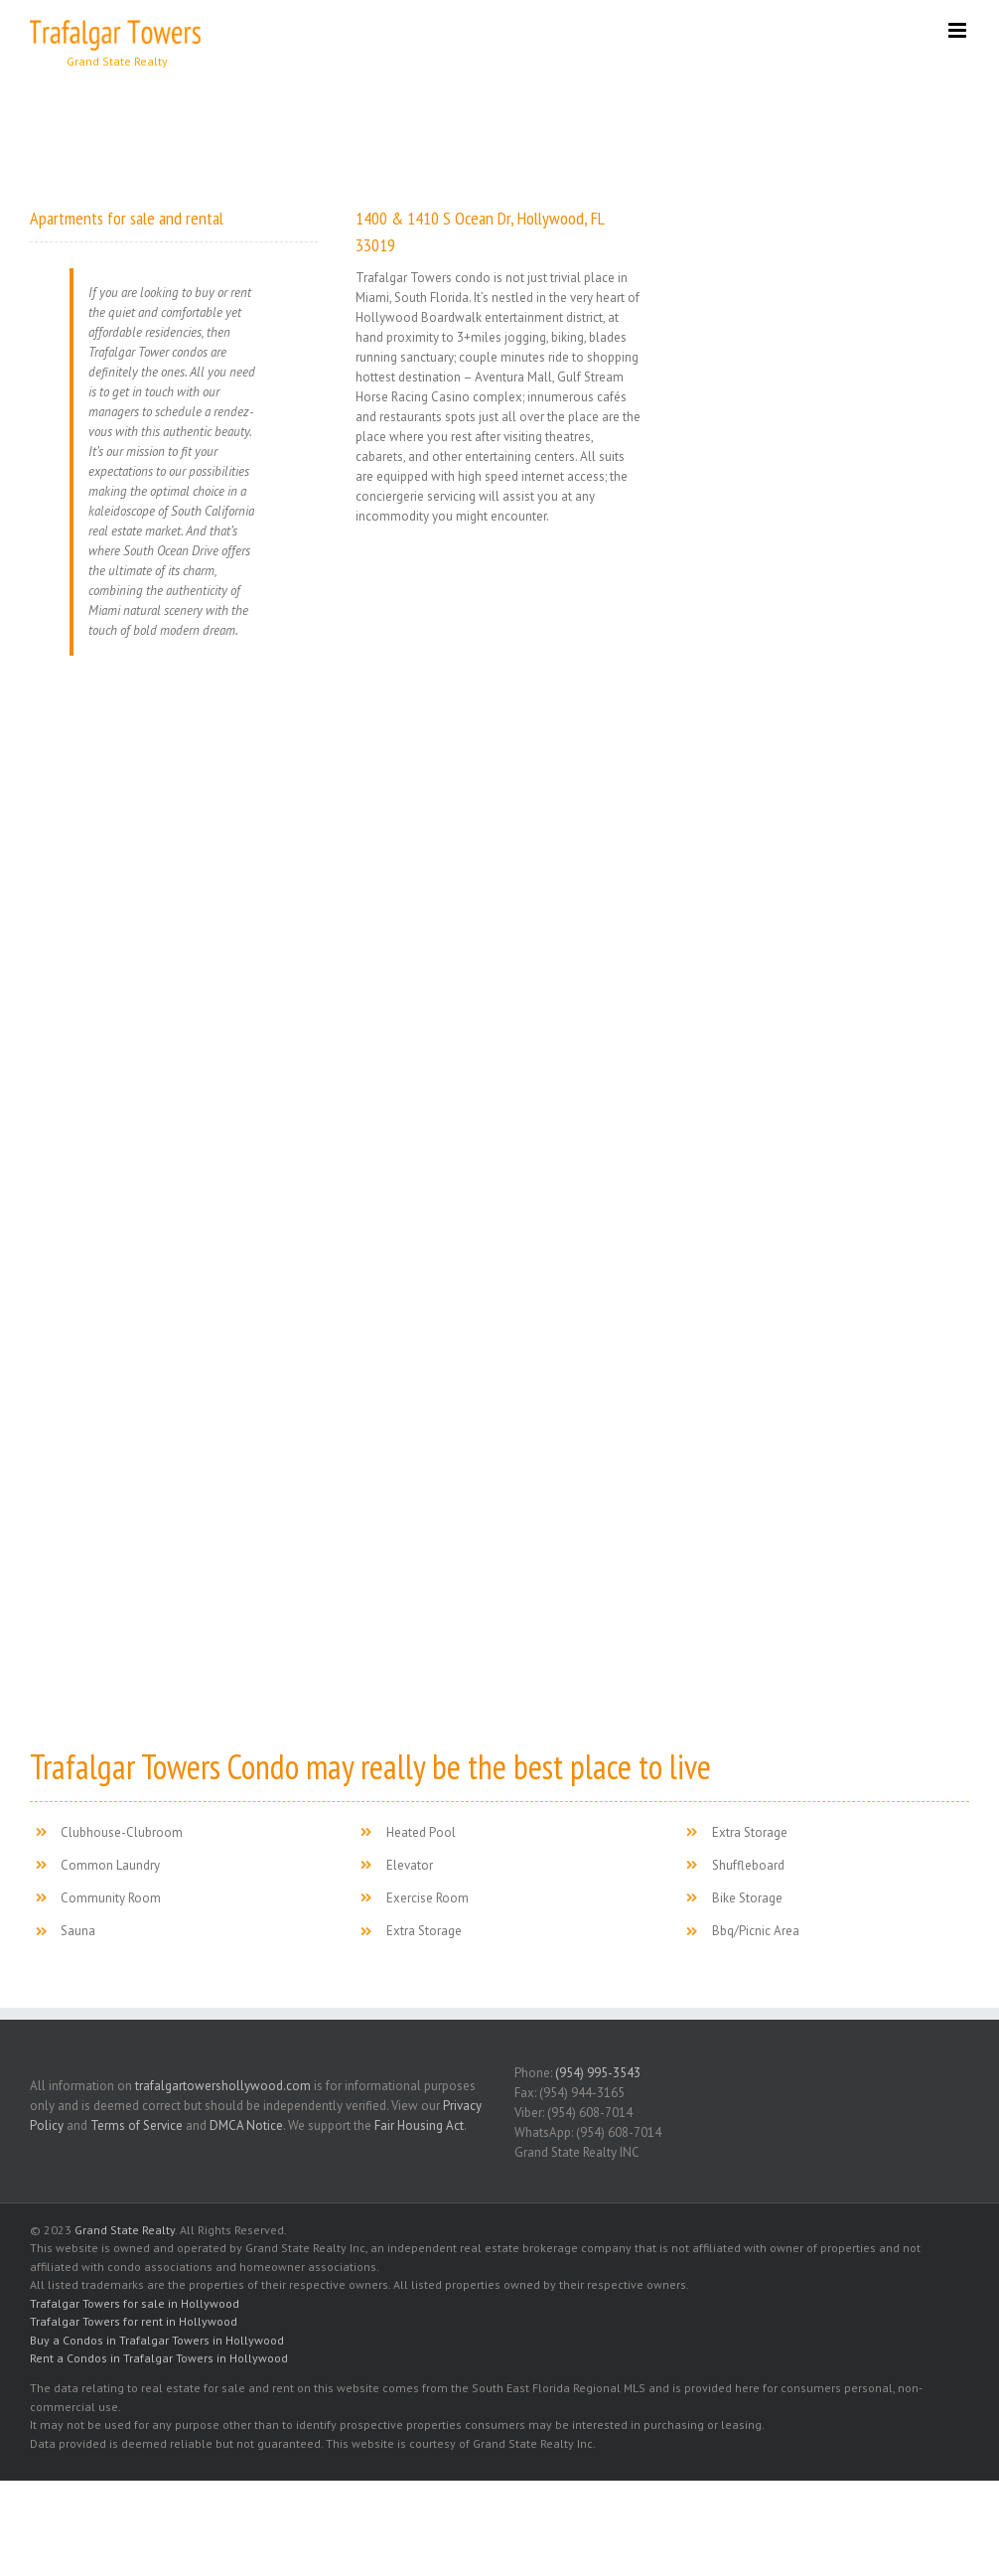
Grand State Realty (124, 2229)
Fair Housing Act (419, 2125)
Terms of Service (136, 2125)
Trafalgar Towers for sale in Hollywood (134, 2303)
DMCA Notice (246, 2125)
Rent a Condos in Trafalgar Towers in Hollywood (159, 2357)
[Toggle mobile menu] (958, 30)
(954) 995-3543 (598, 2072)
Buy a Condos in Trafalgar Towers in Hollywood (157, 2340)
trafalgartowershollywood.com (223, 2085)
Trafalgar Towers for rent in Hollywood (133, 2321)
